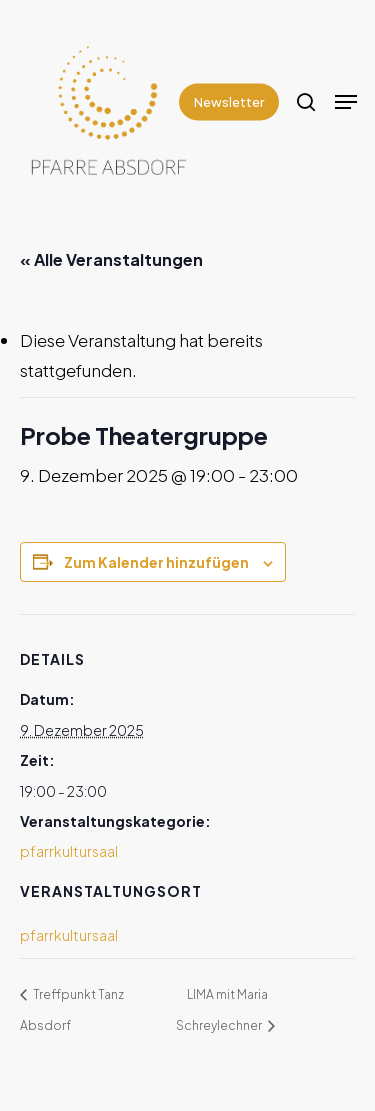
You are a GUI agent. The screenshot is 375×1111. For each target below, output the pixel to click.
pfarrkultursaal (69, 851)
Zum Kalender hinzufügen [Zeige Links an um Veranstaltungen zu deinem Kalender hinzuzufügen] (156, 562)
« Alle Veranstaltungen (111, 259)
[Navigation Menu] (346, 102)
